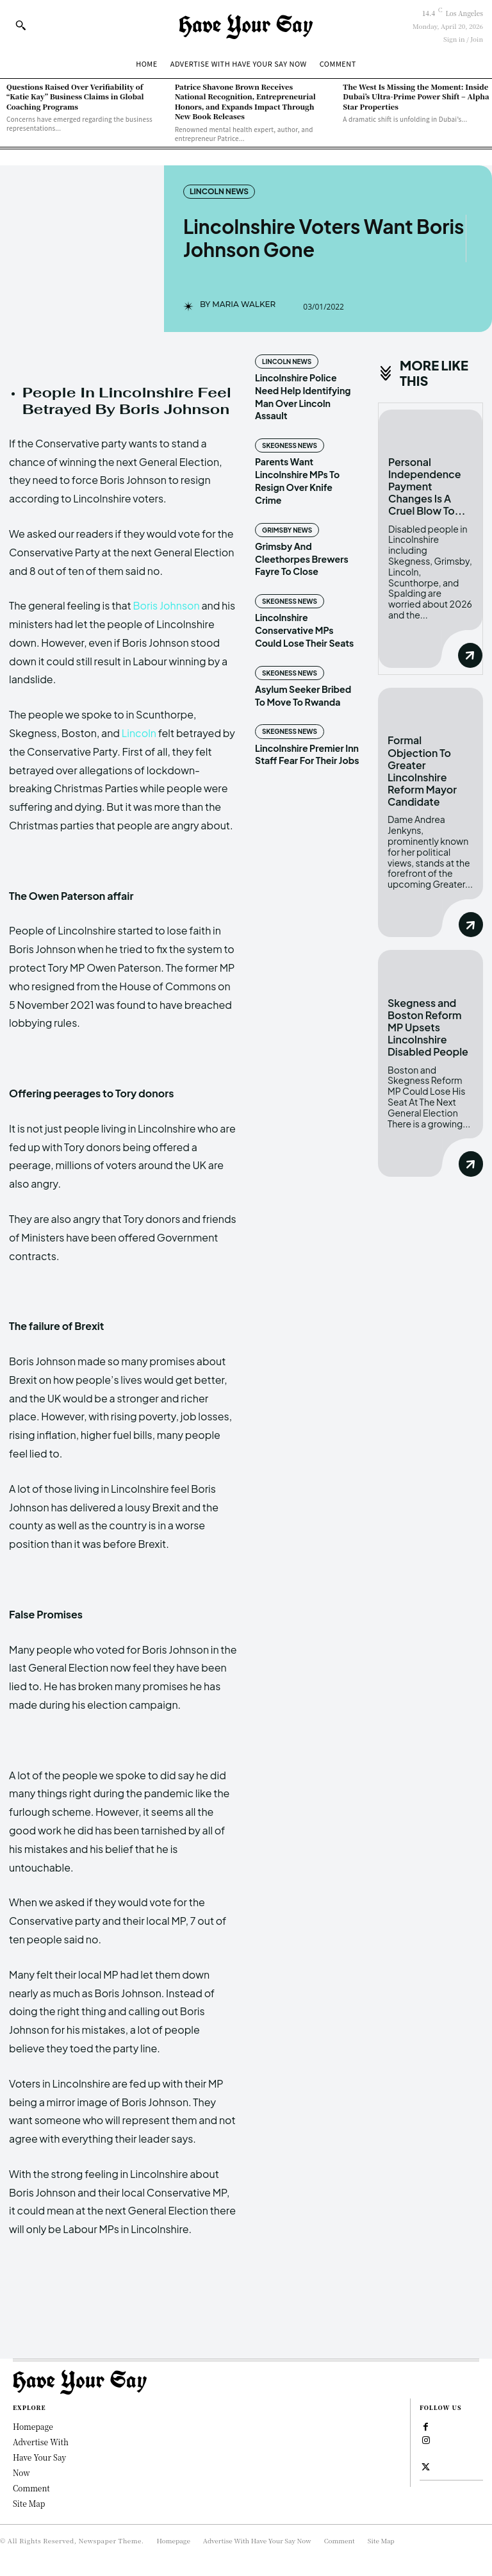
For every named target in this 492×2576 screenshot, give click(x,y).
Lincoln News (219, 192)
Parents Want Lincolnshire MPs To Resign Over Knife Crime (307, 473)
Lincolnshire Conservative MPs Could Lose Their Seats (304, 615)
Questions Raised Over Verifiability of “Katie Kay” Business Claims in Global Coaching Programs (75, 96)
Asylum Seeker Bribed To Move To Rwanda (302, 681)
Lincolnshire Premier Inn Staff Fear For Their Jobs (306, 739)
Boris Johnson (166, 605)
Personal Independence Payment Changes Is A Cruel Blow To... (426, 486)
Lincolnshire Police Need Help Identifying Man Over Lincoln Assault (302, 396)
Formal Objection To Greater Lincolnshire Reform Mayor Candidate (422, 770)
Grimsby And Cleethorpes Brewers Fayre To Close (301, 544)
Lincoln (139, 733)
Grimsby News (287, 516)
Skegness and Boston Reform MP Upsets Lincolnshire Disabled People (428, 1025)
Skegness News (289, 445)
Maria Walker (243, 304)
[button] (20, 25)
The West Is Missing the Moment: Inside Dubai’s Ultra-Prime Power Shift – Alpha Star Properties (416, 96)
